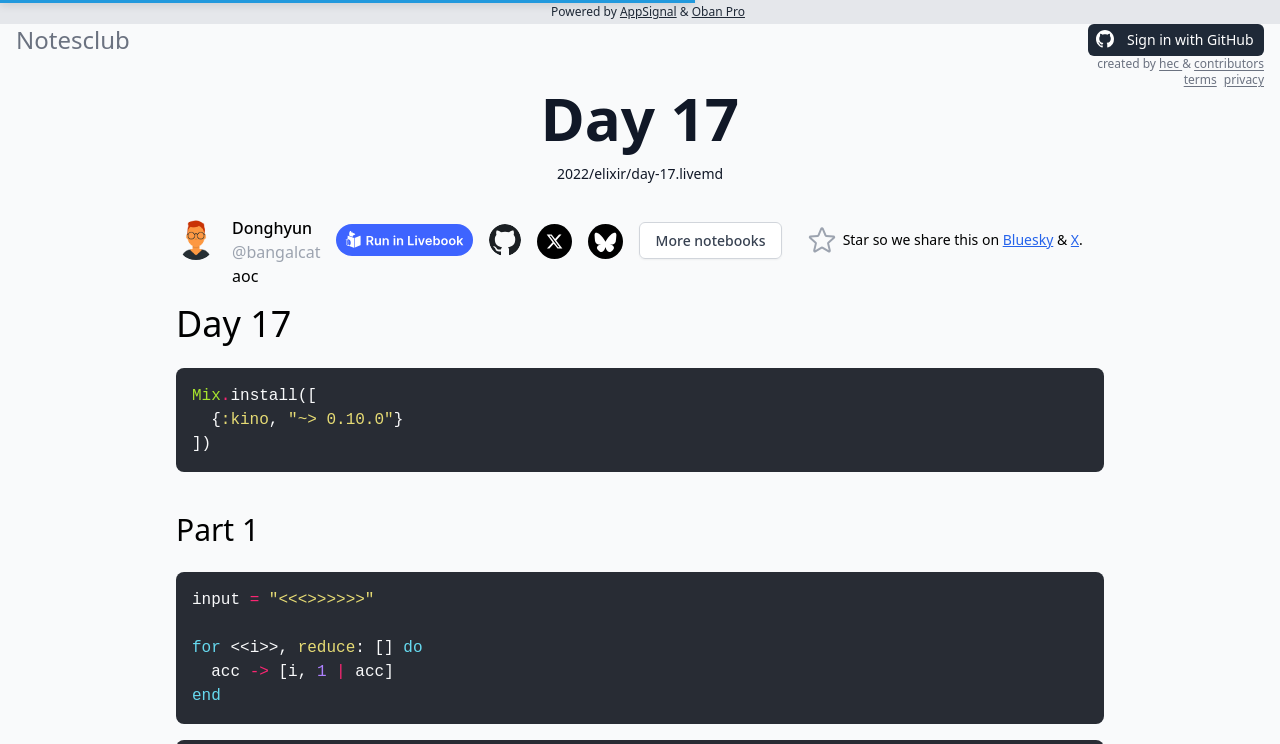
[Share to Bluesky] (605, 241)
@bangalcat (276, 252)
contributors (1229, 63)
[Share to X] (554, 241)
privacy (1244, 79)
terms (1200, 79)
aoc (245, 276)
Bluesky (1028, 239)
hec (1170, 63)
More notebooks (711, 240)
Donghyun (272, 228)
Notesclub (73, 40)
